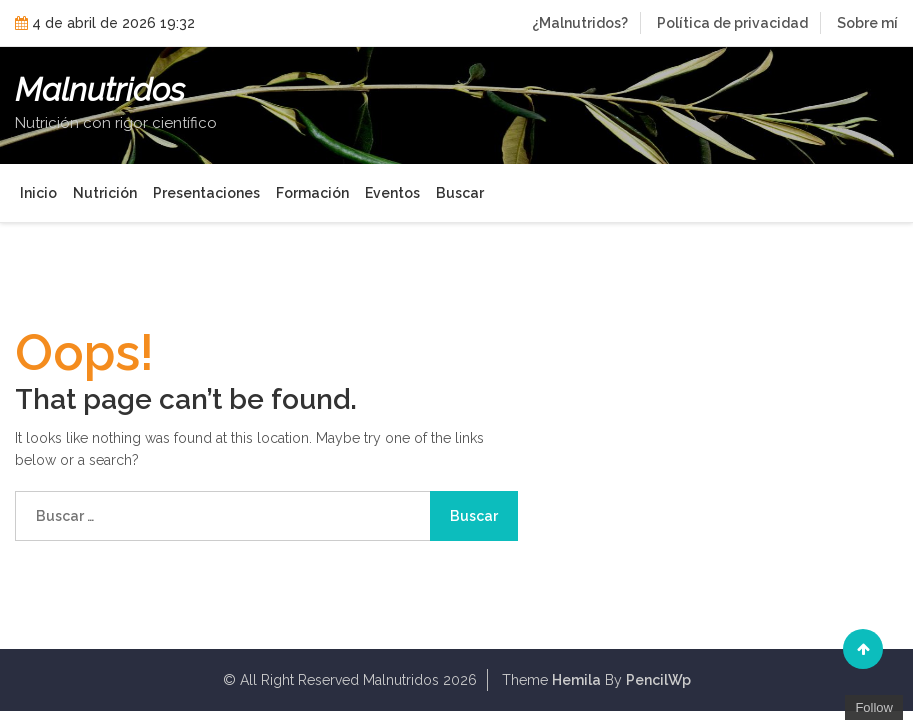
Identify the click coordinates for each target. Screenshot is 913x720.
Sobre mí (867, 23)
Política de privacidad (732, 23)
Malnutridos (100, 90)
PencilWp (658, 680)
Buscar (460, 193)
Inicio (38, 193)
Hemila (576, 680)
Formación (312, 193)
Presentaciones (206, 193)
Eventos (392, 193)
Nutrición (105, 193)
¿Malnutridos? (580, 23)
